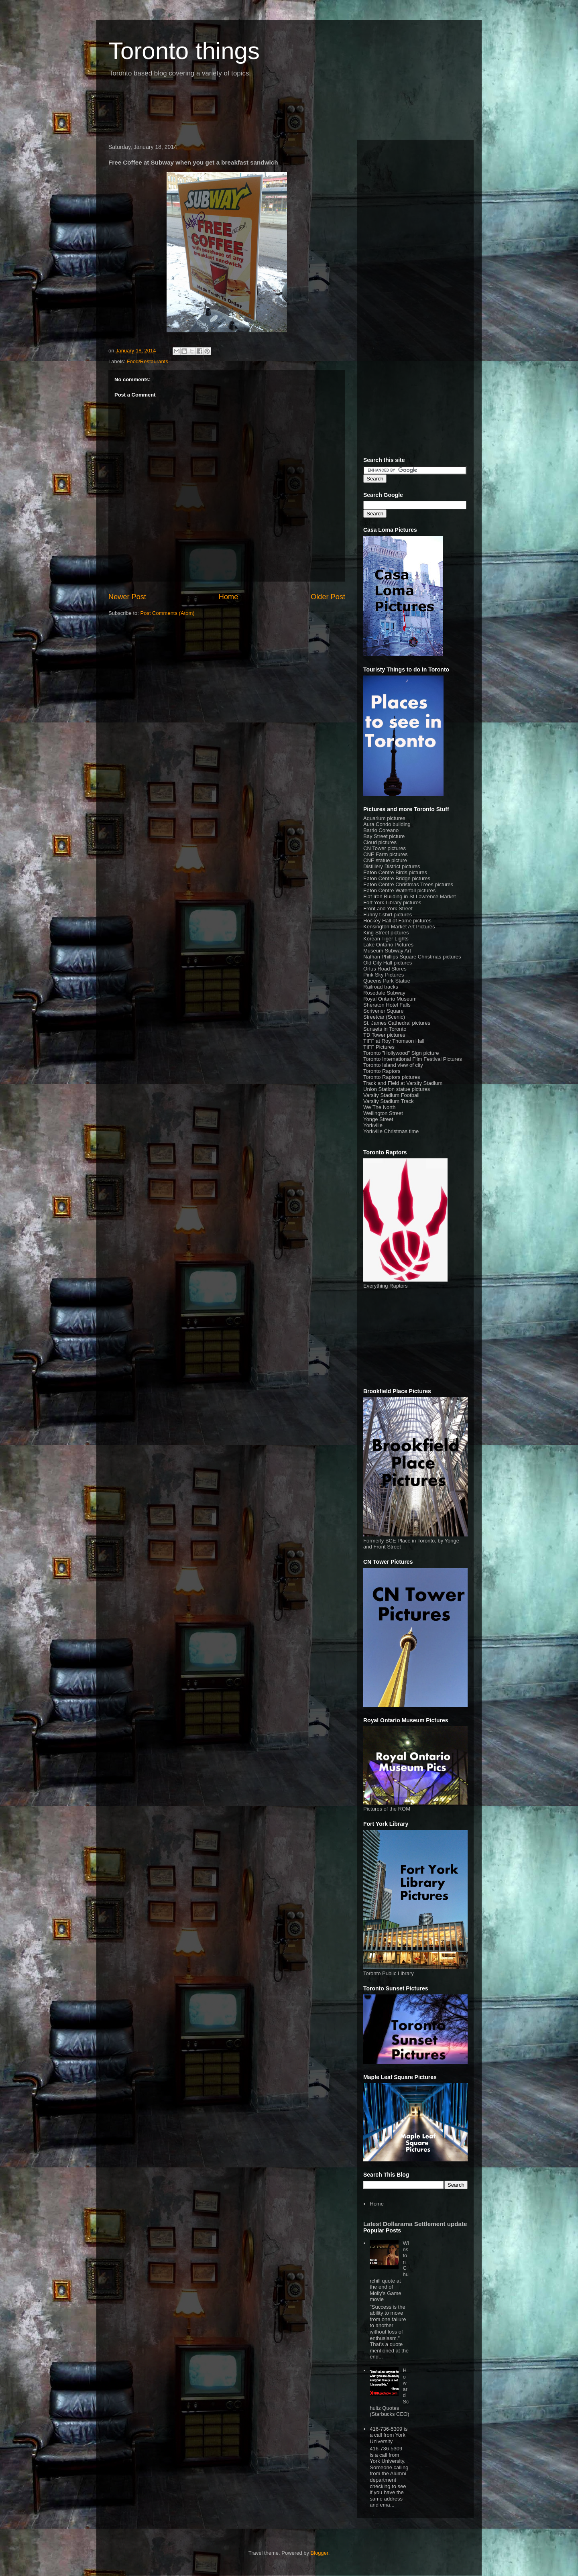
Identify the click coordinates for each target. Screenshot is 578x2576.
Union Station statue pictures (396, 1089)
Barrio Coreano (381, 830)
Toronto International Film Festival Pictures (412, 1059)
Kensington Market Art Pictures (399, 927)
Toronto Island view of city (393, 1065)
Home (228, 597)
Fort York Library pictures (392, 902)
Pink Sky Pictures (383, 975)
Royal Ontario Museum (390, 999)
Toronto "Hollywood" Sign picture (401, 1053)
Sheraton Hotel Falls (387, 1005)
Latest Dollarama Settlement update (415, 2223)
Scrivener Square (383, 1011)
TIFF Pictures (379, 1047)
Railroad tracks (380, 987)
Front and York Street (388, 908)
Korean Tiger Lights (386, 939)
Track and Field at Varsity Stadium (402, 1083)
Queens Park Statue (386, 981)
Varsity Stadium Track (388, 1101)
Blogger (319, 2553)
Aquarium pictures (384, 818)
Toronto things (184, 50)
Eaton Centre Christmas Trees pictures (408, 884)
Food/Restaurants (147, 361)
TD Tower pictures (384, 1035)
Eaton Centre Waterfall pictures (399, 890)
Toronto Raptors (382, 1071)
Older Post (328, 597)
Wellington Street (383, 1113)
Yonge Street (378, 1119)
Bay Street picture (384, 836)
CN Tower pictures (384, 848)
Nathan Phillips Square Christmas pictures (412, 957)
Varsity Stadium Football (391, 1095)
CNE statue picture (385, 860)
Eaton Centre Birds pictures (395, 872)
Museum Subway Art (387, 951)
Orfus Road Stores (385, 969)
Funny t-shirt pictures (387, 915)
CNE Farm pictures (385, 854)
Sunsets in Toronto (384, 1029)
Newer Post (127, 597)
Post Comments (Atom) (167, 613)
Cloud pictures (380, 842)
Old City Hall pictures (387, 963)
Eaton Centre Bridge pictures (396, 878)
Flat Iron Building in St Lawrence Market (409, 896)
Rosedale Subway (384, 993)
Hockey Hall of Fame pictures (397, 921)
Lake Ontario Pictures (388, 945)
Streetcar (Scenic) (384, 1017)
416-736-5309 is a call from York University (388, 2435)
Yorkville (373, 1125)
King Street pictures (386, 933)
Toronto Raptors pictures (391, 1077)
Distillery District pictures (391, 866)
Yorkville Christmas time (391, 1131)
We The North (379, 1107)
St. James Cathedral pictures (396, 1023)
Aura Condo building (387, 824)
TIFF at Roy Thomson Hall (393, 1041)
